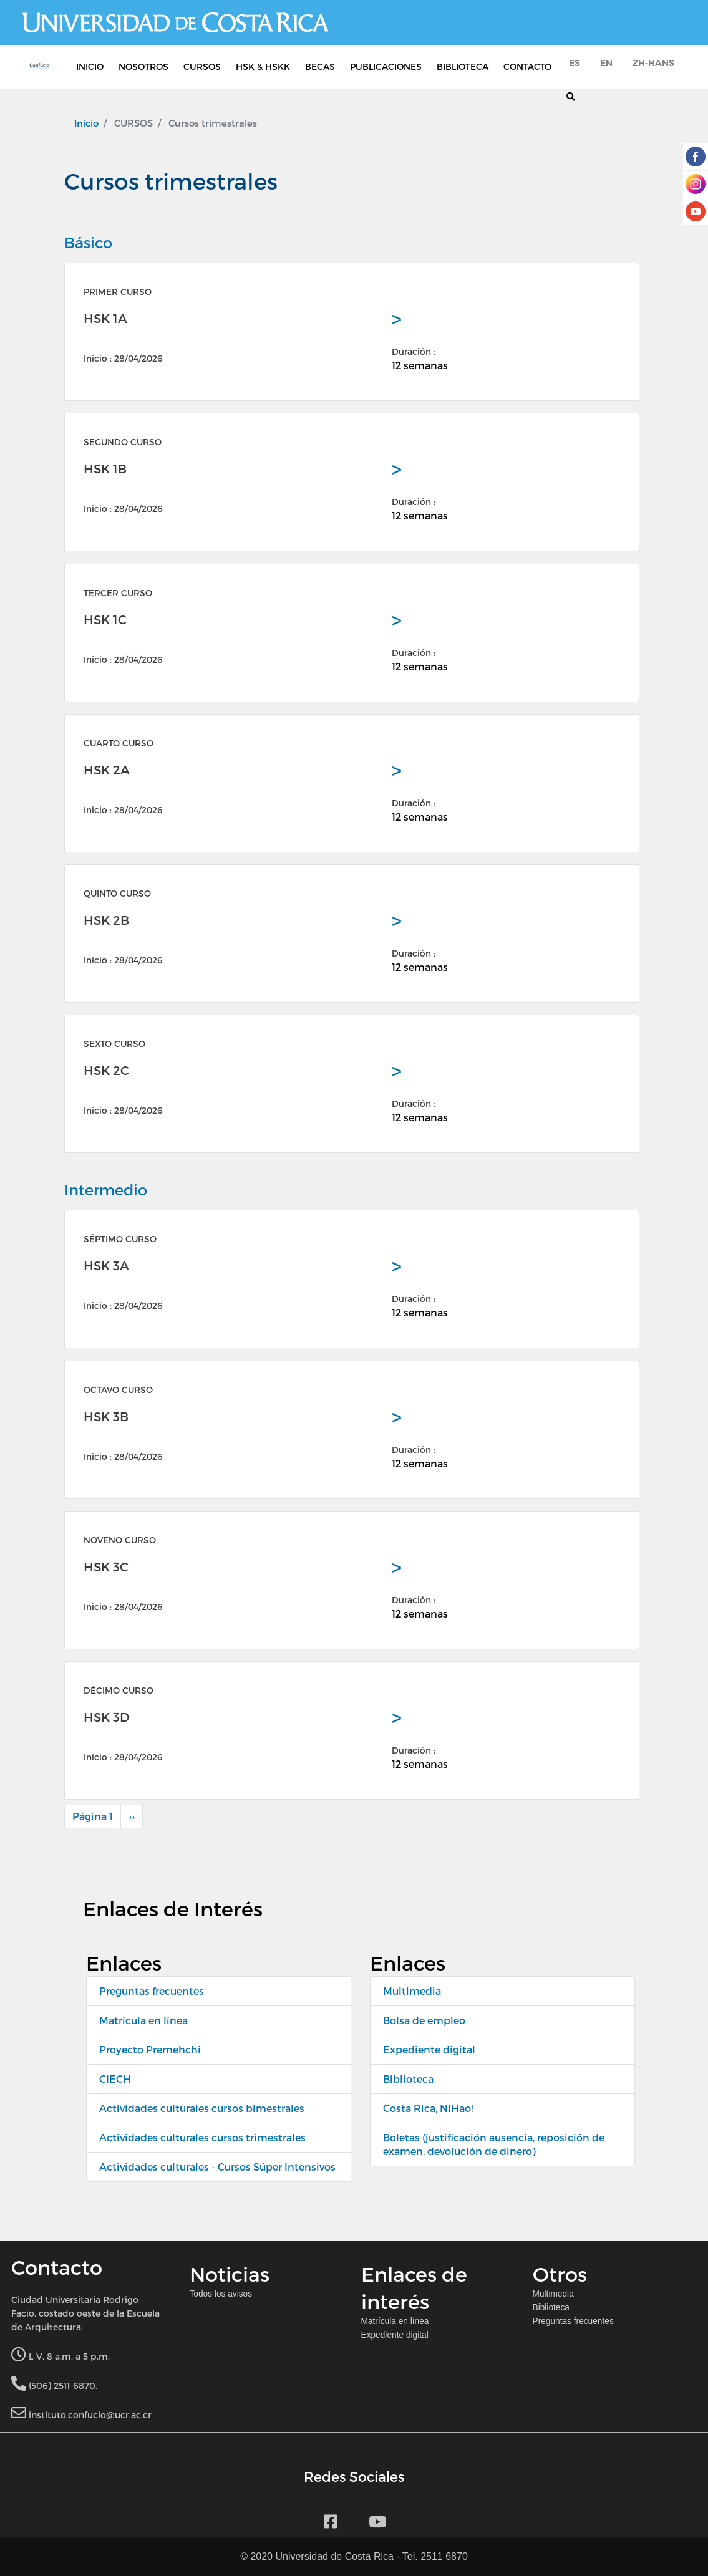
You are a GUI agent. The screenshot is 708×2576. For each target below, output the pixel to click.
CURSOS (202, 66)
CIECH (115, 2079)
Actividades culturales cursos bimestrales (201, 2108)
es (574, 63)
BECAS (320, 66)
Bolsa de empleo (424, 2020)
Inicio (86, 122)
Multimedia (412, 1991)
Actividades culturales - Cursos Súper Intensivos (217, 2167)
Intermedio (105, 1189)
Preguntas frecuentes (151, 1991)
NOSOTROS (143, 66)
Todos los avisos (221, 2294)
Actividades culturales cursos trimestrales (202, 2137)
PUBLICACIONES (386, 66)
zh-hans (653, 63)
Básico (88, 242)
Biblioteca (408, 2079)
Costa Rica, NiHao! (428, 2108)
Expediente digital (429, 2049)
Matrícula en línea (143, 2020)
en (606, 63)
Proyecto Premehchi (150, 2049)
